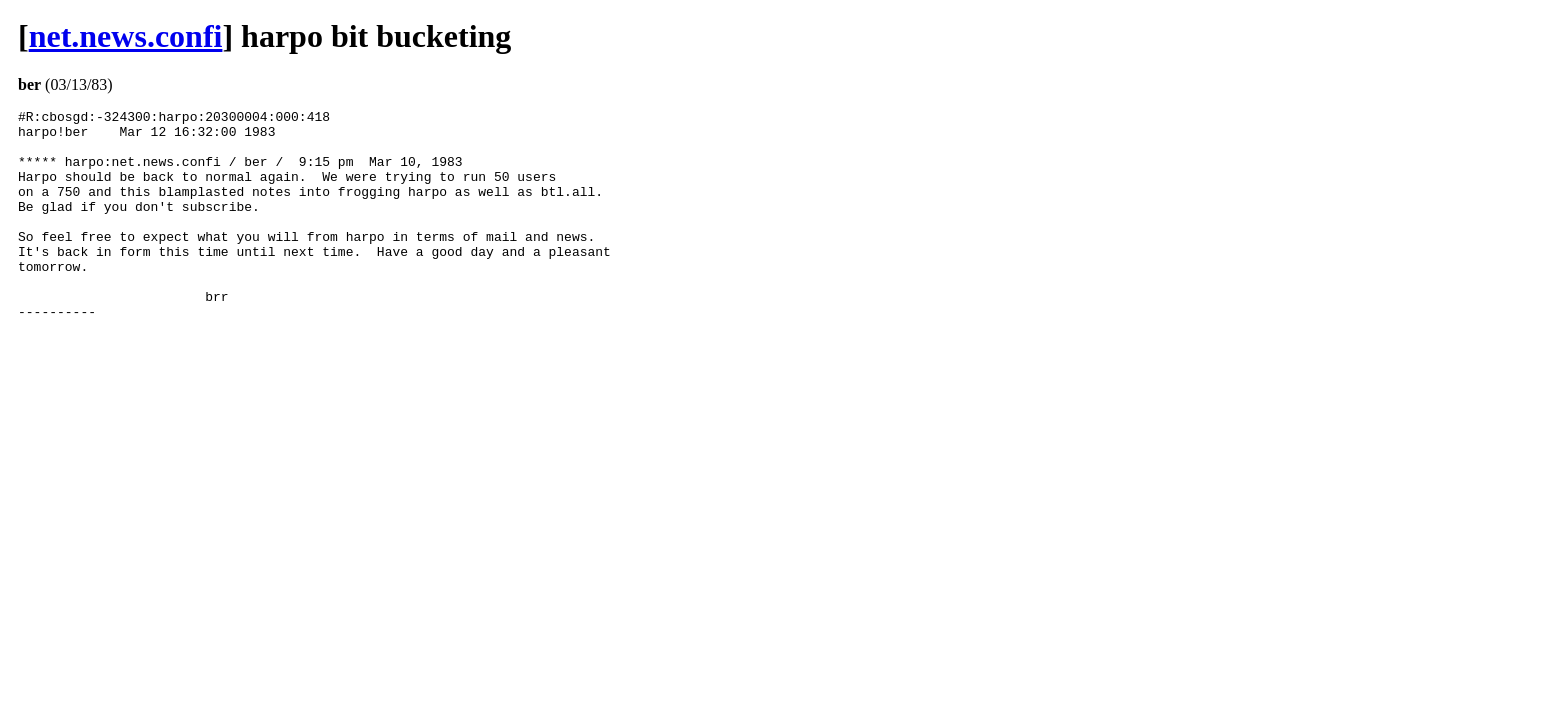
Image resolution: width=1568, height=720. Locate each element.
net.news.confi (126, 36)
